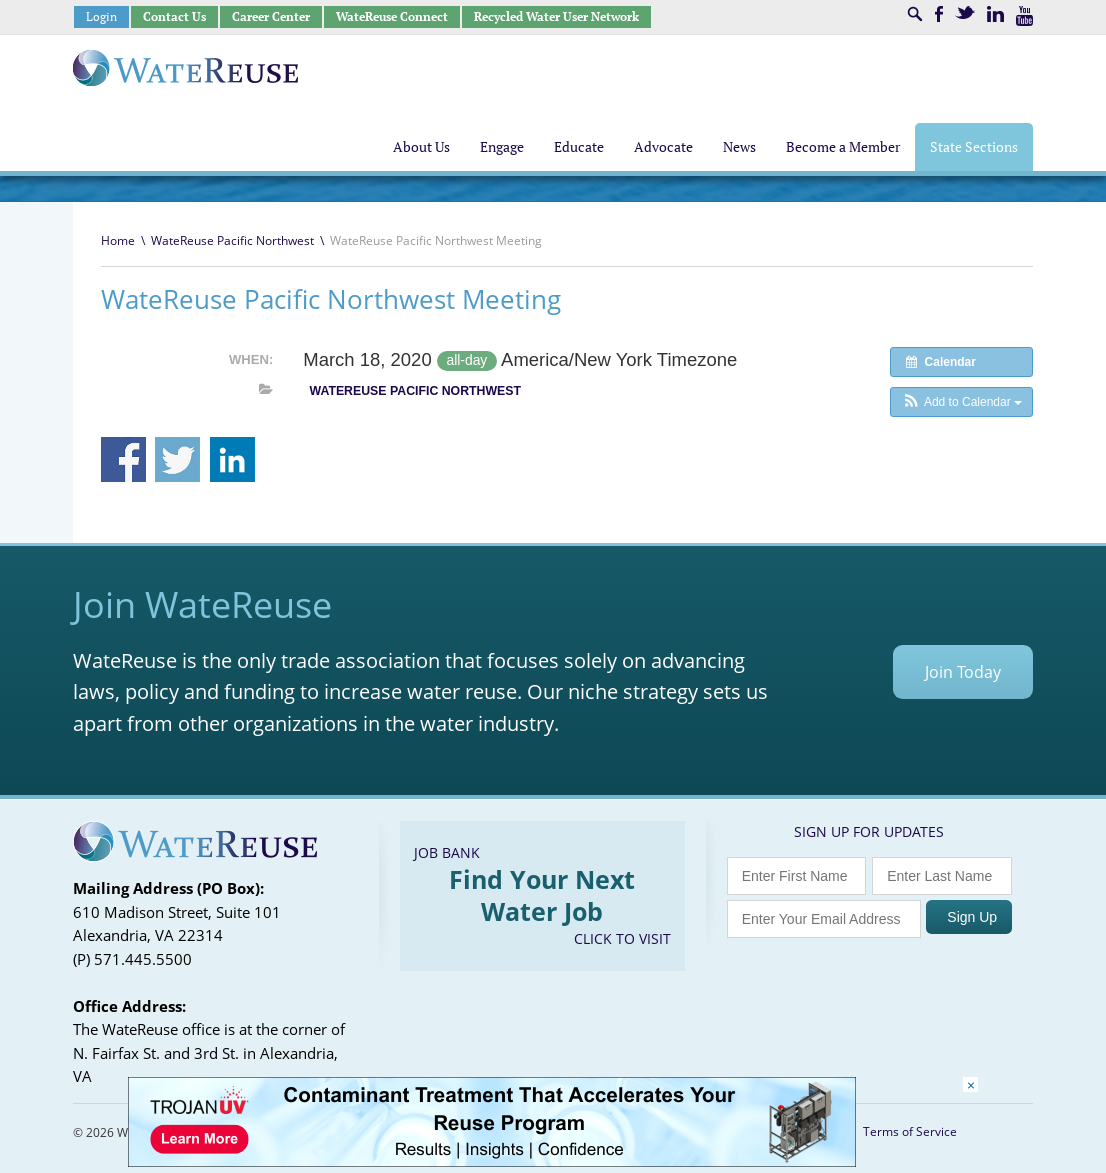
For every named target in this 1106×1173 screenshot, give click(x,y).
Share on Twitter (177, 459)
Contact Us (174, 16)
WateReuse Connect (392, 16)
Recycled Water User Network (556, 16)
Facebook (939, 14)
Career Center (271, 16)
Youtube (1024, 16)
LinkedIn (995, 14)
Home (118, 240)
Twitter (965, 12)
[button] (961, 402)
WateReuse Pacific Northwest (232, 240)
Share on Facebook (123, 459)
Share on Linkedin (232, 459)
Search (915, 14)
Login (101, 16)
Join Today (963, 672)
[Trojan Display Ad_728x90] (492, 1161)
